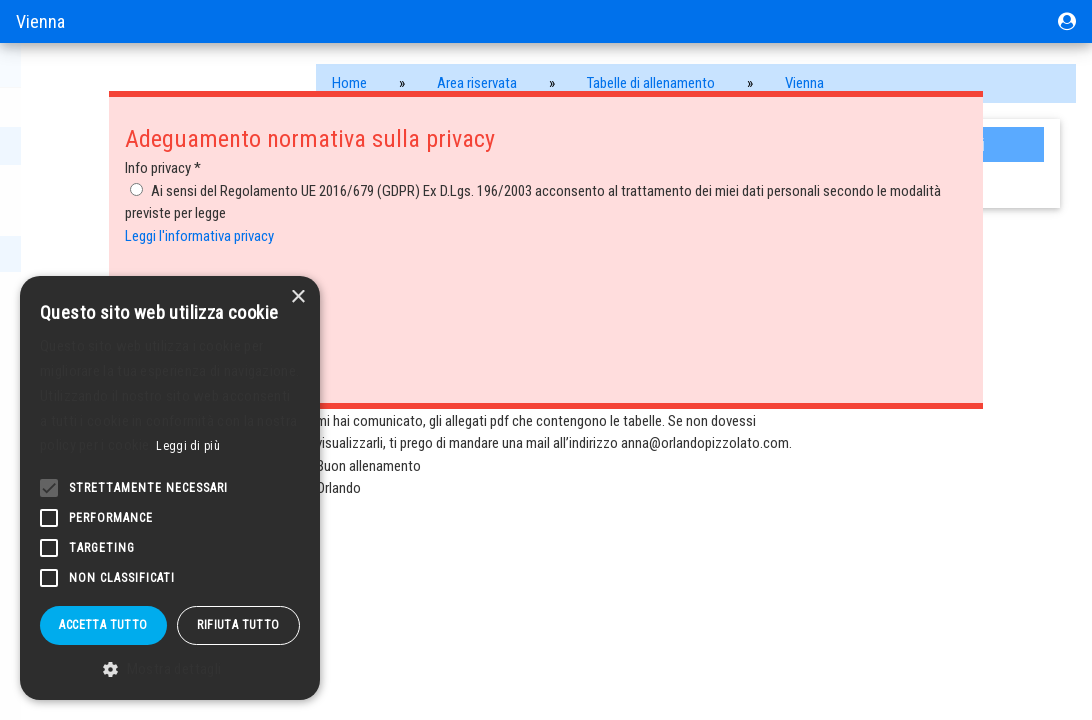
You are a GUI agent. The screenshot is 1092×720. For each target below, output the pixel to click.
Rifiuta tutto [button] (238, 625)
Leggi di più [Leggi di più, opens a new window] (188, 446)
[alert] (170, 488)
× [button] (297, 297)
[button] (170, 669)
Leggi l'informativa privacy (199, 236)
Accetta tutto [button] (103, 625)
